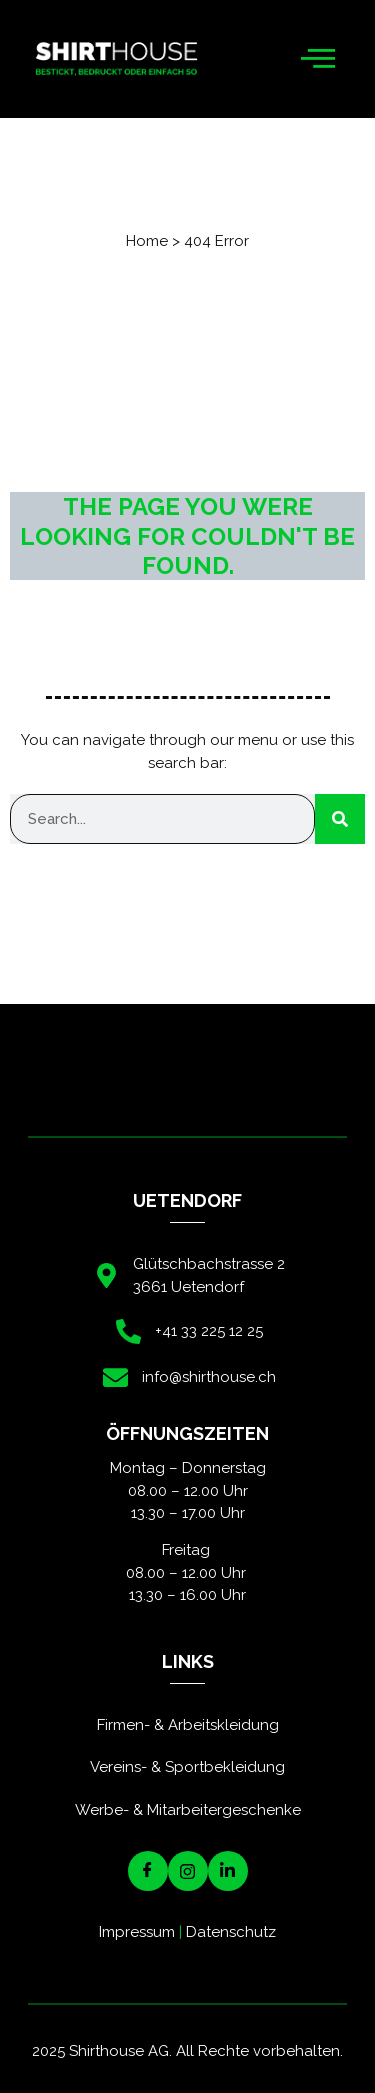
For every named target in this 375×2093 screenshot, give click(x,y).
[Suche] (340, 819)
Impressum (137, 1932)
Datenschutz (231, 1932)
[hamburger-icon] (317, 59)
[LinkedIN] (228, 1871)
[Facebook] (148, 1871)
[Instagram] (188, 1871)
